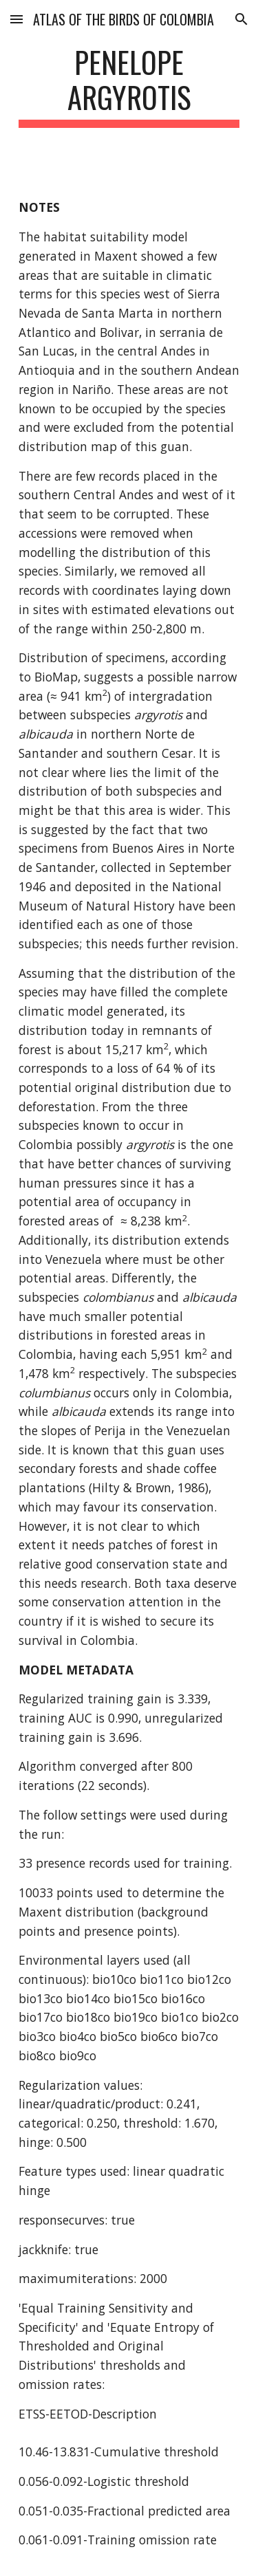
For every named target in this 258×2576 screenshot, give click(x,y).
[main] (129, 86)
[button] (16, 19)
